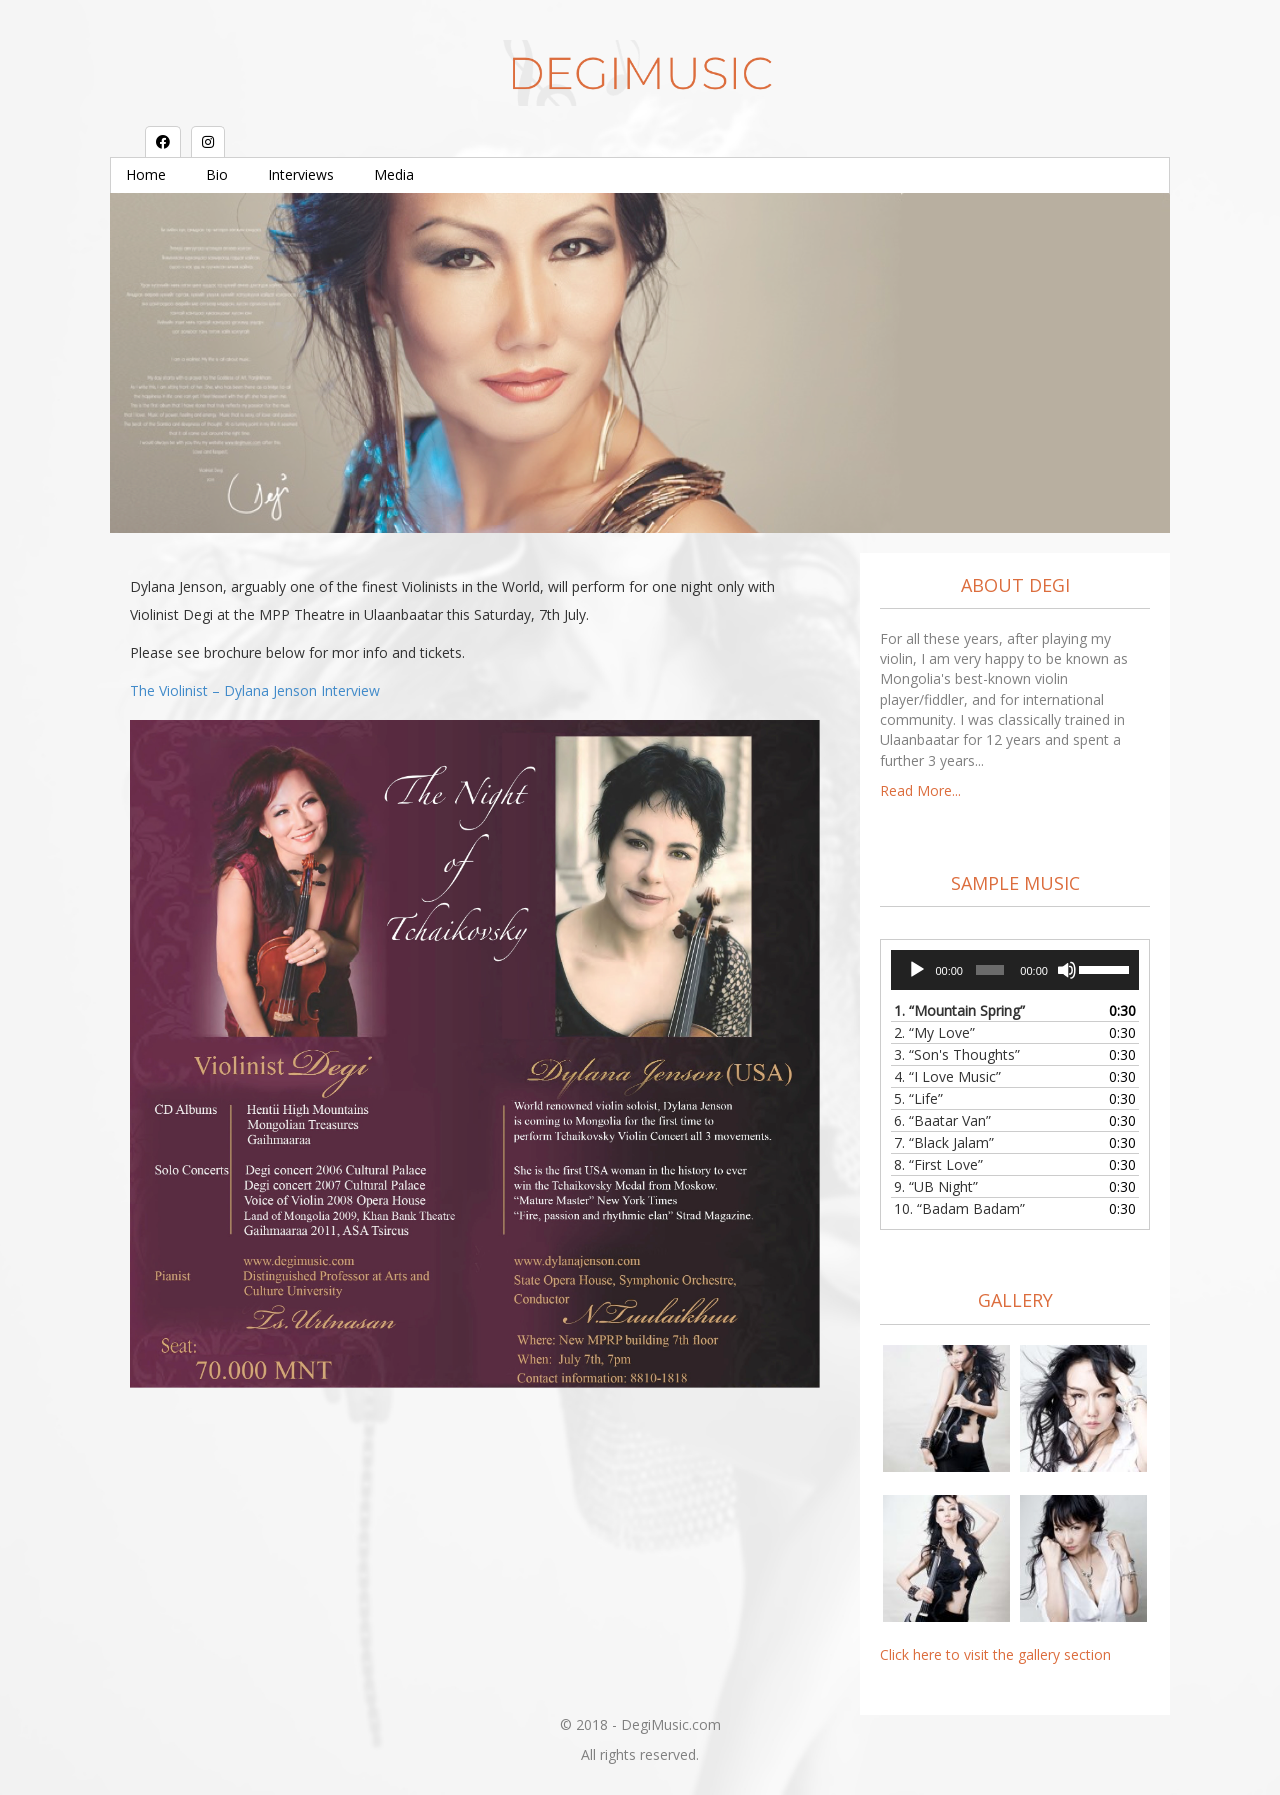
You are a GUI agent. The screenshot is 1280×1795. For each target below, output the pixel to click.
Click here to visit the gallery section (995, 1654)
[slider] (990, 970)
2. (934, 1032)
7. (944, 1142)
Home (146, 174)
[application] (1015, 970)
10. (959, 1208)
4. (947, 1076)
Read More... (920, 790)
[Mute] (1067, 970)
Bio (217, 174)
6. (942, 1120)
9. (936, 1186)
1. (959, 1010)
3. (957, 1054)
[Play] (917, 970)
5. (918, 1098)
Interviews (301, 174)
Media (394, 174)
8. (938, 1164)
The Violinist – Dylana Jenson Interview (255, 690)
